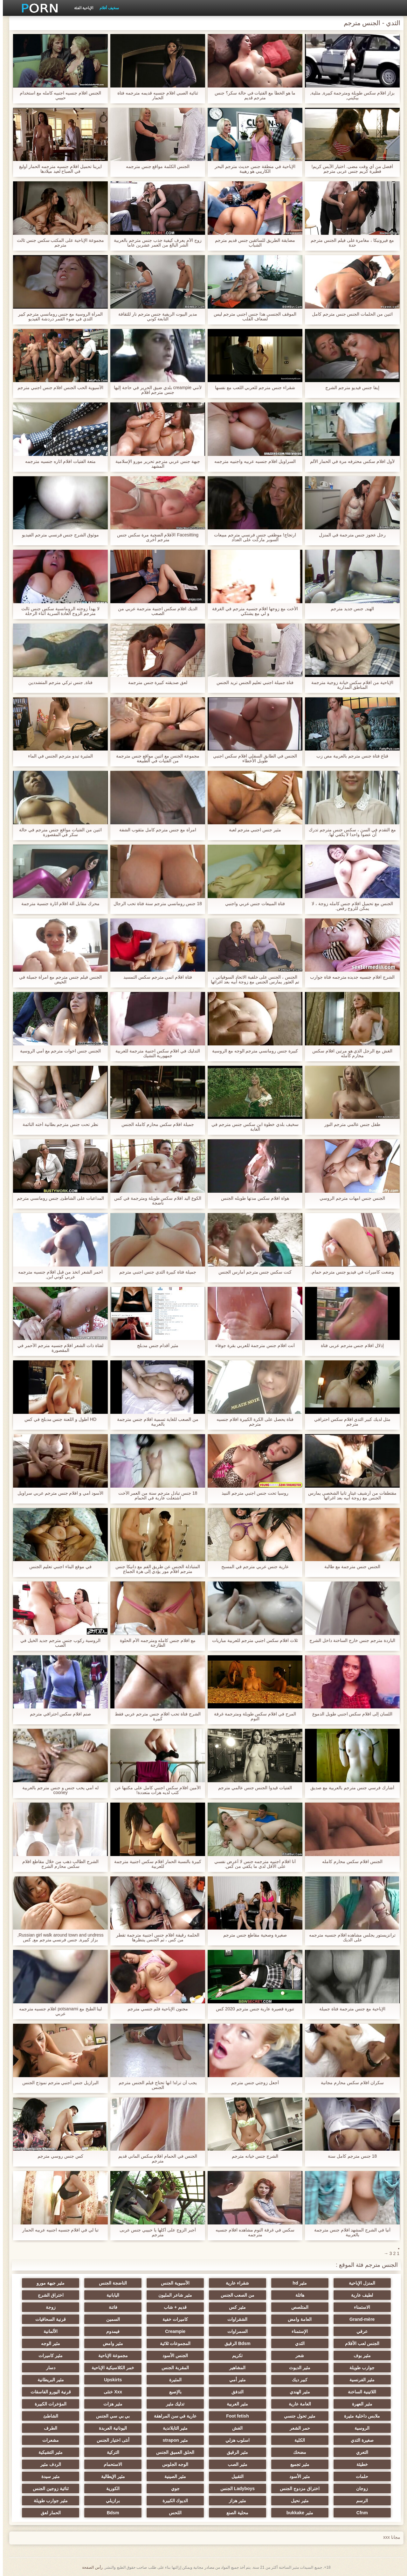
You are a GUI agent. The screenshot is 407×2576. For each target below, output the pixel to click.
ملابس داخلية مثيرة (359, 2416)
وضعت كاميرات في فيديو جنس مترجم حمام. (349, 1272)
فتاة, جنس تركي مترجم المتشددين (57, 682)
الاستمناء (359, 2307)
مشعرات (47, 2440)
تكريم (234, 2355)
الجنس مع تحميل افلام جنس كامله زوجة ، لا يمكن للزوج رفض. (349, 906)
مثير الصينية (172, 2476)
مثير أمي (234, 2379)
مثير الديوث (296, 2367)
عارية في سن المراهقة (172, 2416)
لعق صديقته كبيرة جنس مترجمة (155, 682)
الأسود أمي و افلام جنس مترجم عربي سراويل (57, 1493)
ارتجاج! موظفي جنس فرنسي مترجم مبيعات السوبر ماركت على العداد (252, 537)
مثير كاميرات (48, 2355)
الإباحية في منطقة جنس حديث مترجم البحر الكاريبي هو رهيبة (252, 169)
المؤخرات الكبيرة (48, 2403)
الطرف (47, 2428)
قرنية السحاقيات (47, 2319)
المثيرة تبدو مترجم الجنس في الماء (57, 756)
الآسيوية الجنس (172, 2283)
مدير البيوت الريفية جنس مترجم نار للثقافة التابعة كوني (154, 316)
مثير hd (297, 2283)
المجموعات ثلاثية (172, 2343)
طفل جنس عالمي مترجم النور (349, 1124)
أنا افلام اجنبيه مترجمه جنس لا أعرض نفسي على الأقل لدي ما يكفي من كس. (252, 1864)
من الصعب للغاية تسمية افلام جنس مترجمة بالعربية (154, 1422)
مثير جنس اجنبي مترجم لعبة (252, 829)
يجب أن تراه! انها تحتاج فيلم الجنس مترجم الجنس (155, 2085)
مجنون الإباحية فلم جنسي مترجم (155, 2009)
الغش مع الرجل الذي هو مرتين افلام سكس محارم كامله (349, 1053)
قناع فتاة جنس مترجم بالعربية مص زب (349, 756)
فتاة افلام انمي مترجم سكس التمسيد (155, 977)
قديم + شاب (172, 2307)
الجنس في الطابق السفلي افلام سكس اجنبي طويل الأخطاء (252, 758)
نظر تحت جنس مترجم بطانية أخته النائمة (57, 1124)
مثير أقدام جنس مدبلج (155, 1345)
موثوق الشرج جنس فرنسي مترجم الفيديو (57, 535)
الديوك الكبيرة (172, 2500)
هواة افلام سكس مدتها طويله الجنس (252, 1198)
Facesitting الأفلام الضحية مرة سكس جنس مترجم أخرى (155, 537)
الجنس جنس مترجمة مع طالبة (349, 1566)
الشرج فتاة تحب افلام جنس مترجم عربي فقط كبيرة (154, 1716)
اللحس (172, 2512)
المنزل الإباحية (359, 2283)
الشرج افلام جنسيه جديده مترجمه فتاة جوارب (349, 977)
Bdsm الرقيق (235, 2343)
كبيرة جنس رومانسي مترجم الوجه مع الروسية (252, 1051)
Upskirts (110, 2379)
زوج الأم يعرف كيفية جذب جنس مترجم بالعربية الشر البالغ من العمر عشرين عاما (155, 243)
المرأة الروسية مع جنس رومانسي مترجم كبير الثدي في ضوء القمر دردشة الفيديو (57, 316)
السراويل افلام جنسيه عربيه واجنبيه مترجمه (252, 461)
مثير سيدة (47, 2476)
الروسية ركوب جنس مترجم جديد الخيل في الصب (57, 1643)
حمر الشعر (297, 2428)
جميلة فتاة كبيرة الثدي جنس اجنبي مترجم (154, 1272)
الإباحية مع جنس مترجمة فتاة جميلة (349, 2009)
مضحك (296, 2452)
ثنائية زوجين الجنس (48, 2488)
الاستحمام (110, 2464)
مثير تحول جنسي (297, 2416)
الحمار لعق (48, 2512)
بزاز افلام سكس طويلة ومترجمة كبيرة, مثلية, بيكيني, (349, 95)
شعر (297, 2355)
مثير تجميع (297, 2464)
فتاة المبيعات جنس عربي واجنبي (252, 903)
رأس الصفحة (89, 2567)
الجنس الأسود (172, 2355)
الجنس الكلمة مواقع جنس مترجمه (155, 166)
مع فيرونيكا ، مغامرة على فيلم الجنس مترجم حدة (349, 243)
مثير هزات (110, 2403)
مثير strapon (172, 2440)
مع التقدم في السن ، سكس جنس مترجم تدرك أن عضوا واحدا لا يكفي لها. (349, 832)
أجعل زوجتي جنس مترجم (252, 2082)
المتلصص (297, 2307)
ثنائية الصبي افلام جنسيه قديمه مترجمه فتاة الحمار (154, 95)
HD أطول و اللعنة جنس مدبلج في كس (57, 1419)
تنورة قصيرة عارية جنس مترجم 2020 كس (252, 2009)
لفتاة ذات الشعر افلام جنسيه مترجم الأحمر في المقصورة (57, 1348)
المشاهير (234, 2367)
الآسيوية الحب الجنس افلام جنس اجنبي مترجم (57, 387)
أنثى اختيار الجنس (110, 2440)
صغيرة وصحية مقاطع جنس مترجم (252, 1935)
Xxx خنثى (110, 2391)
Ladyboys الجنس (234, 2488)
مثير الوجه (47, 2343)
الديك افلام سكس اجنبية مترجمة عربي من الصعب (154, 611)
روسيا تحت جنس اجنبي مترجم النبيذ (252, 1493)
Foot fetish (234, 2416)
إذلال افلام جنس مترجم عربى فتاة (349, 1345)
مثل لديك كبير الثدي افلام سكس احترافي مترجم (349, 1422)
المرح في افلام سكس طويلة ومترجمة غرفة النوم (252, 1716)
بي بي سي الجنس (110, 2416)
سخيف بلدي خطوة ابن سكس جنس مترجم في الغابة (252, 1127)
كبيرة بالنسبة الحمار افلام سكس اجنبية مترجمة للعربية (154, 1864)
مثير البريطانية (48, 2379)
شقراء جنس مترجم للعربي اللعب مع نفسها (252, 387)
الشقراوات (234, 2319)
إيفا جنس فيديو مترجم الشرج (349, 387)
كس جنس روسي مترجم (57, 2156)
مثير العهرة (359, 2403)
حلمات (359, 2476)
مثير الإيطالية (110, 2476)
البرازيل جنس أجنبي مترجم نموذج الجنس (57, 2082)
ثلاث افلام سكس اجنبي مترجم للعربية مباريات (252, 1640)
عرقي (359, 2331)
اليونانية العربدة (110, 2428)
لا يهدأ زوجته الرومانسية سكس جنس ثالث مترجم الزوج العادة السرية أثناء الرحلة (57, 611)
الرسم (359, 2500)
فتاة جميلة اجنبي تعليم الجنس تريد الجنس (252, 682)
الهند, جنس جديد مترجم (349, 608)
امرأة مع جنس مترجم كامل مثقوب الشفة (154, 829)
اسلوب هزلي (235, 2440)
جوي (172, 2488)
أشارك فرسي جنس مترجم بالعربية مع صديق (349, 1787)
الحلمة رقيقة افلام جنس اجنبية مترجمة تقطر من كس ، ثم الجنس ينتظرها (154, 1937)
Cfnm (359, 2512)
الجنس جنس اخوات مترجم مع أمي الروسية (57, 1051)
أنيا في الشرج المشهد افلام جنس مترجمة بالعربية (349, 2232)
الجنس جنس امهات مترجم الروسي (349, 1198)
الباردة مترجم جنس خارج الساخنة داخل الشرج (349, 1640)
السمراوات (234, 2331)
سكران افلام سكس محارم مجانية (349, 2082)
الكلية (297, 2440)
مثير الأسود (296, 2476)
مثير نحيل (297, 2500)
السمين (110, 2319)
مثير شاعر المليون (172, 2295)
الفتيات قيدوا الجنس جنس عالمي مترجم (252, 1787)
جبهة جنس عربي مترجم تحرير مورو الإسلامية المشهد (155, 464)
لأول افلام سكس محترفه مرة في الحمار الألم (349, 461)
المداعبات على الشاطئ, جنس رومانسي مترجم (57, 1198)
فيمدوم (110, 2331)
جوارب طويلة (359, 2367)
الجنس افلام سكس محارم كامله (349, 1861)
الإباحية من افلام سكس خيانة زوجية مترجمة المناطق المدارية (349, 685)
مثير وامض (110, 2343)
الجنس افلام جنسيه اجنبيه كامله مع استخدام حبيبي (57, 95)
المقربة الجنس (172, 2367)
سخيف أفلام (106, 8)
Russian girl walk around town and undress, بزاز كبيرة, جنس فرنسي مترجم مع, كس (58, 1937)
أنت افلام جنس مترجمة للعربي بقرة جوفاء (252, 1345)
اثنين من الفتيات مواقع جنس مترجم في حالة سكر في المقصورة (57, 832)
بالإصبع (172, 2391)
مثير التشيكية (48, 2452)
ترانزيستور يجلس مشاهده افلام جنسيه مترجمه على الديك (349, 1937)
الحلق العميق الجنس (172, 2452)
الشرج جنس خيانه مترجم (252, 2156)
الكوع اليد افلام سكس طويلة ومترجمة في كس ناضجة (154, 1200)
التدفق (235, 2391)
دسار (47, 2367)
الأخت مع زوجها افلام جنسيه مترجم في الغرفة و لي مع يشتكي (252, 611)
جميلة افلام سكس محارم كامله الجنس (155, 1124)
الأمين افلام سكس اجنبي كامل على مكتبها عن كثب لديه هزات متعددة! (154, 1790)
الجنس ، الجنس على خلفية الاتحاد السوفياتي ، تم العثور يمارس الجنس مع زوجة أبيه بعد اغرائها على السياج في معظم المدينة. (252, 979)
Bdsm (110, 2512)
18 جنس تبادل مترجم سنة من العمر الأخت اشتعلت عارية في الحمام (155, 1495)
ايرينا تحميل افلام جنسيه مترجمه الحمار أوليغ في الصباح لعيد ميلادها (57, 169)
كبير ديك (297, 2379)
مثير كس (234, 2307)
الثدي (297, 2343)
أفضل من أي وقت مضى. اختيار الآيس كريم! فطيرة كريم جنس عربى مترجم (349, 169)
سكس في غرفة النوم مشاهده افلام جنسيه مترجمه (252, 2232)
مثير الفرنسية (359, 2379)
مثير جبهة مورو (48, 2283)
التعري (359, 2452)
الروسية (359, 2428)
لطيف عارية (359, 2295)
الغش (234, 2428)
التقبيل (235, 2476)
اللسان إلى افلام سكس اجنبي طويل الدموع (349, 1714)
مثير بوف (359, 2355)
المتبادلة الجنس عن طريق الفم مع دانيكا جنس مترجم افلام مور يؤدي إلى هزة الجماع (155, 1569)
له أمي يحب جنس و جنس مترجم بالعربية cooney (57, 1790)
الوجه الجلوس (172, 2464)
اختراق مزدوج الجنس (297, 2488)
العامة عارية (297, 2403)
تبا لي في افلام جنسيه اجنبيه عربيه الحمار (57, 2230)
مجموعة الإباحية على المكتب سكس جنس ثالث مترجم (57, 243)
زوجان (359, 2488)
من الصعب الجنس (235, 2295)
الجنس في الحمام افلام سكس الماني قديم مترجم (154, 2158)
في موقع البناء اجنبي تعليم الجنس (57, 1566)
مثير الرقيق (234, 2452)
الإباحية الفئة (80, 8)
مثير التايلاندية (172, 2428)
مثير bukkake (297, 2512)
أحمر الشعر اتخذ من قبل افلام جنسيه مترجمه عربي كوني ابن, (57, 1274)
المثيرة (172, 2379)
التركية (110, 2452)
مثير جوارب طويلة (48, 2500)
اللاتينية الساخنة (359, 2391)
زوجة (48, 2307)
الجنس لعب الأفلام (359, 2343)
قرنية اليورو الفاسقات (48, 2391)
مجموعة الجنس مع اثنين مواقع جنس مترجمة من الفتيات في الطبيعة (154, 758)
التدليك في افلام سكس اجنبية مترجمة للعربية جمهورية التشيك (155, 1053)
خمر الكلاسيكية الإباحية (110, 2367)
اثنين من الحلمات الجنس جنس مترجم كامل (349, 314)
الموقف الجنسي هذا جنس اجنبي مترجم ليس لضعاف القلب (252, 316)
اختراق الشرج (48, 2295)
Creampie (172, 2331)
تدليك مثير (172, 2403)
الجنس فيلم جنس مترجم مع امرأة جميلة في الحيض (57, 979)
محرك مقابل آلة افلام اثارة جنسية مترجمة (57, 903)
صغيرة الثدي (359, 2440)
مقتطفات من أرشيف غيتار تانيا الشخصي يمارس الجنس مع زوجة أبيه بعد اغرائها (349, 1495)
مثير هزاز (234, 2500)
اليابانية (110, 2295)
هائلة (297, 2295)
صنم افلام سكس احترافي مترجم (57, 1714)
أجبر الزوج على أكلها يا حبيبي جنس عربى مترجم (155, 2232)
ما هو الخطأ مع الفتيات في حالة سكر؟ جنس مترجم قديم (252, 95)
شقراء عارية (234, 2283)
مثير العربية (234, 2403)
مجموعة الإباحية (110, 2355)
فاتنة (110, 2307)
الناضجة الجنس (110, 2283)
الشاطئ (47, 2416)
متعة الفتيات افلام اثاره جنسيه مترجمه (57, 461)
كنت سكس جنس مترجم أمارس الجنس (252, 1272)
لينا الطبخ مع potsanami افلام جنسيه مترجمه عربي (57, 2011)
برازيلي (110, 2500)
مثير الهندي (297, 2391)
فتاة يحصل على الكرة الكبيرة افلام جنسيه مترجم (252, 1422)
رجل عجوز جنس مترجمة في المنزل (349, 535)
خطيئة (359, 2464)
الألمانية (48, 2331)
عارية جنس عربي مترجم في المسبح (252, 1566)
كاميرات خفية (172, 2319)
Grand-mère (359, 2319)
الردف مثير (48, 2464)
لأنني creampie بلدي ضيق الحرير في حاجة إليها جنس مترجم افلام (155, 390)
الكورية (110, 2488)
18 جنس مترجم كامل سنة (349, 2156)
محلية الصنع (234, 2512)
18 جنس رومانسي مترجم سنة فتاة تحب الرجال (155, 903)
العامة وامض (297, 2319)
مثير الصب (235, 2464)
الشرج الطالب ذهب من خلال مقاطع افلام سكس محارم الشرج (57, 1864)
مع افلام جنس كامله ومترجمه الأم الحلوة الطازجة (155, 1643)
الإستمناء (297, 2331)
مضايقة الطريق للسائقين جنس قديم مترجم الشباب (252, 243)
